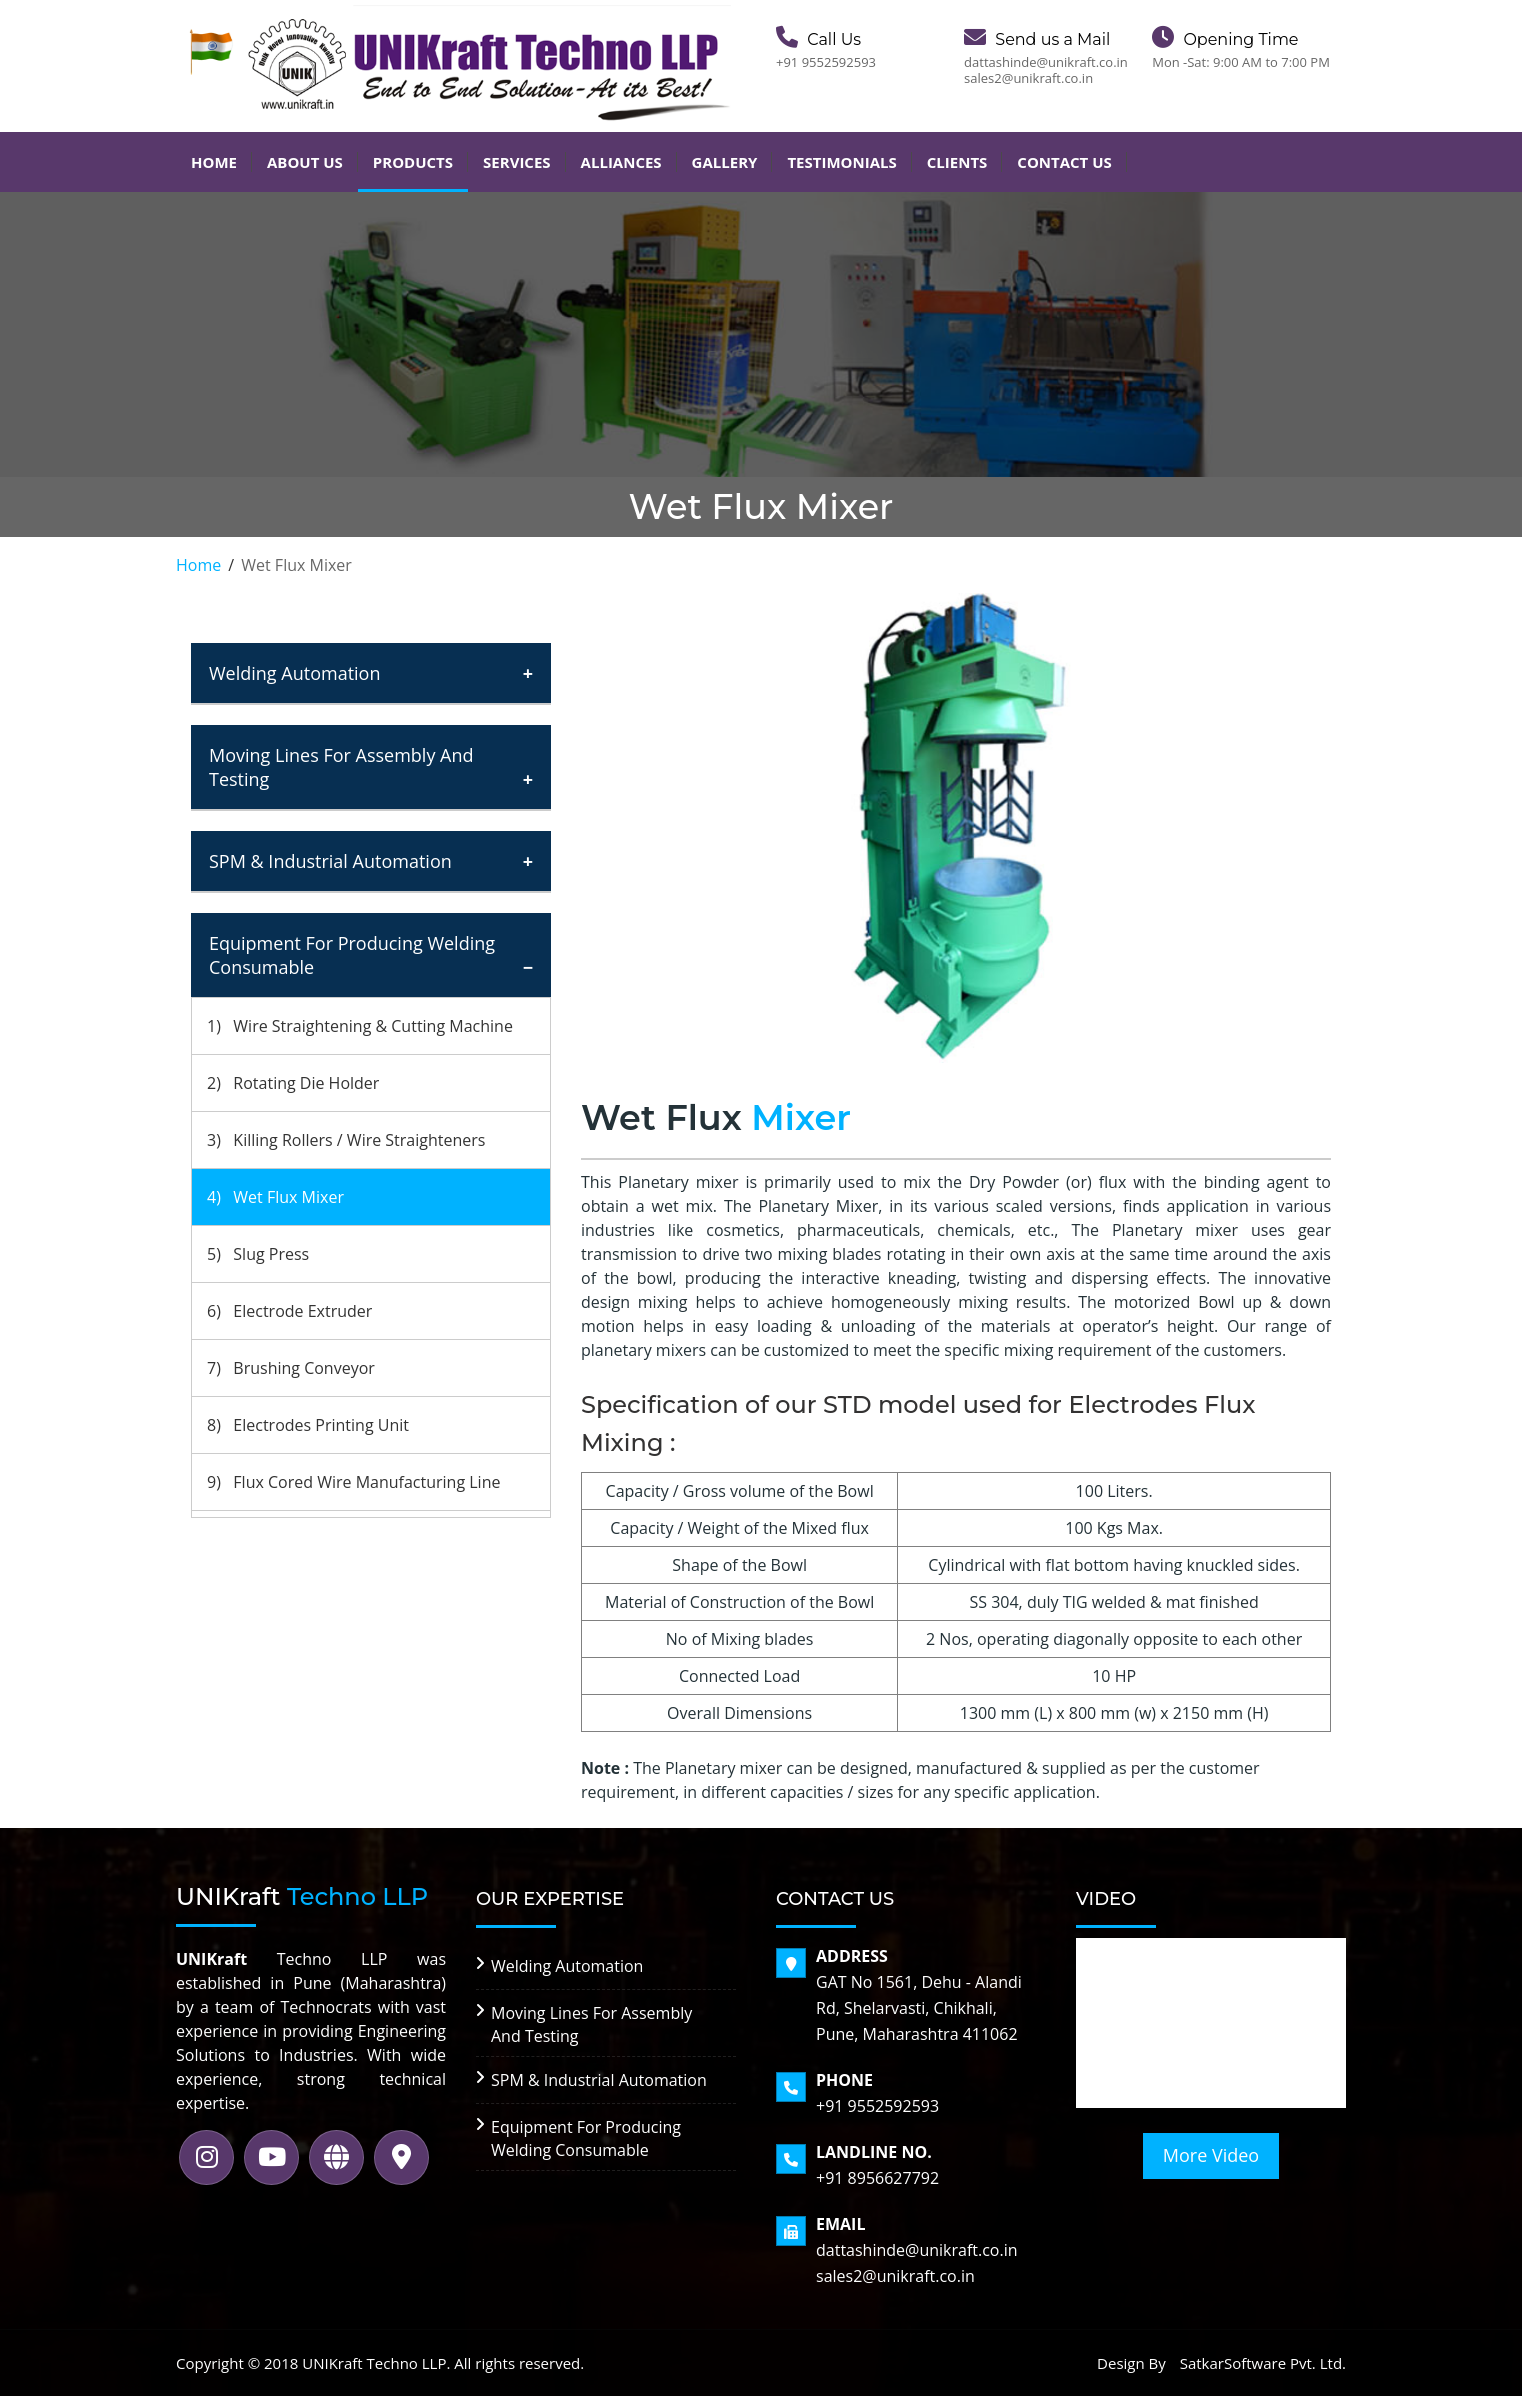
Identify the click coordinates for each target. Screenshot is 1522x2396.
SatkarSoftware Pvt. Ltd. (1263, 2363)
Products (413, 162)
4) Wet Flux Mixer (275, 1197)
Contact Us (1064, 162)
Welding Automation (294, 673)
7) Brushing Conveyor (291, 1368)
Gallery (725, 162)
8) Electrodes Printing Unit (308, 1425)
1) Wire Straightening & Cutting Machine (360, 1026)
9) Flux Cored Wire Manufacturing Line (353, 1482)
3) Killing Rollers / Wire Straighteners (346, 1140)
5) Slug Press (258, 1254)
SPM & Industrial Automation (330, 861)
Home (214, 162)
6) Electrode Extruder (289, 1311)
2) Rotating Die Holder (293, 1083)
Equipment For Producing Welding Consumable (352, 955)
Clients (957, 162)
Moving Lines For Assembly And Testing (341, 767)
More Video (1211, 2155)
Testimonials (841, 162)
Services (517, 162)
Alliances (621, 162)
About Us (305, 162)
